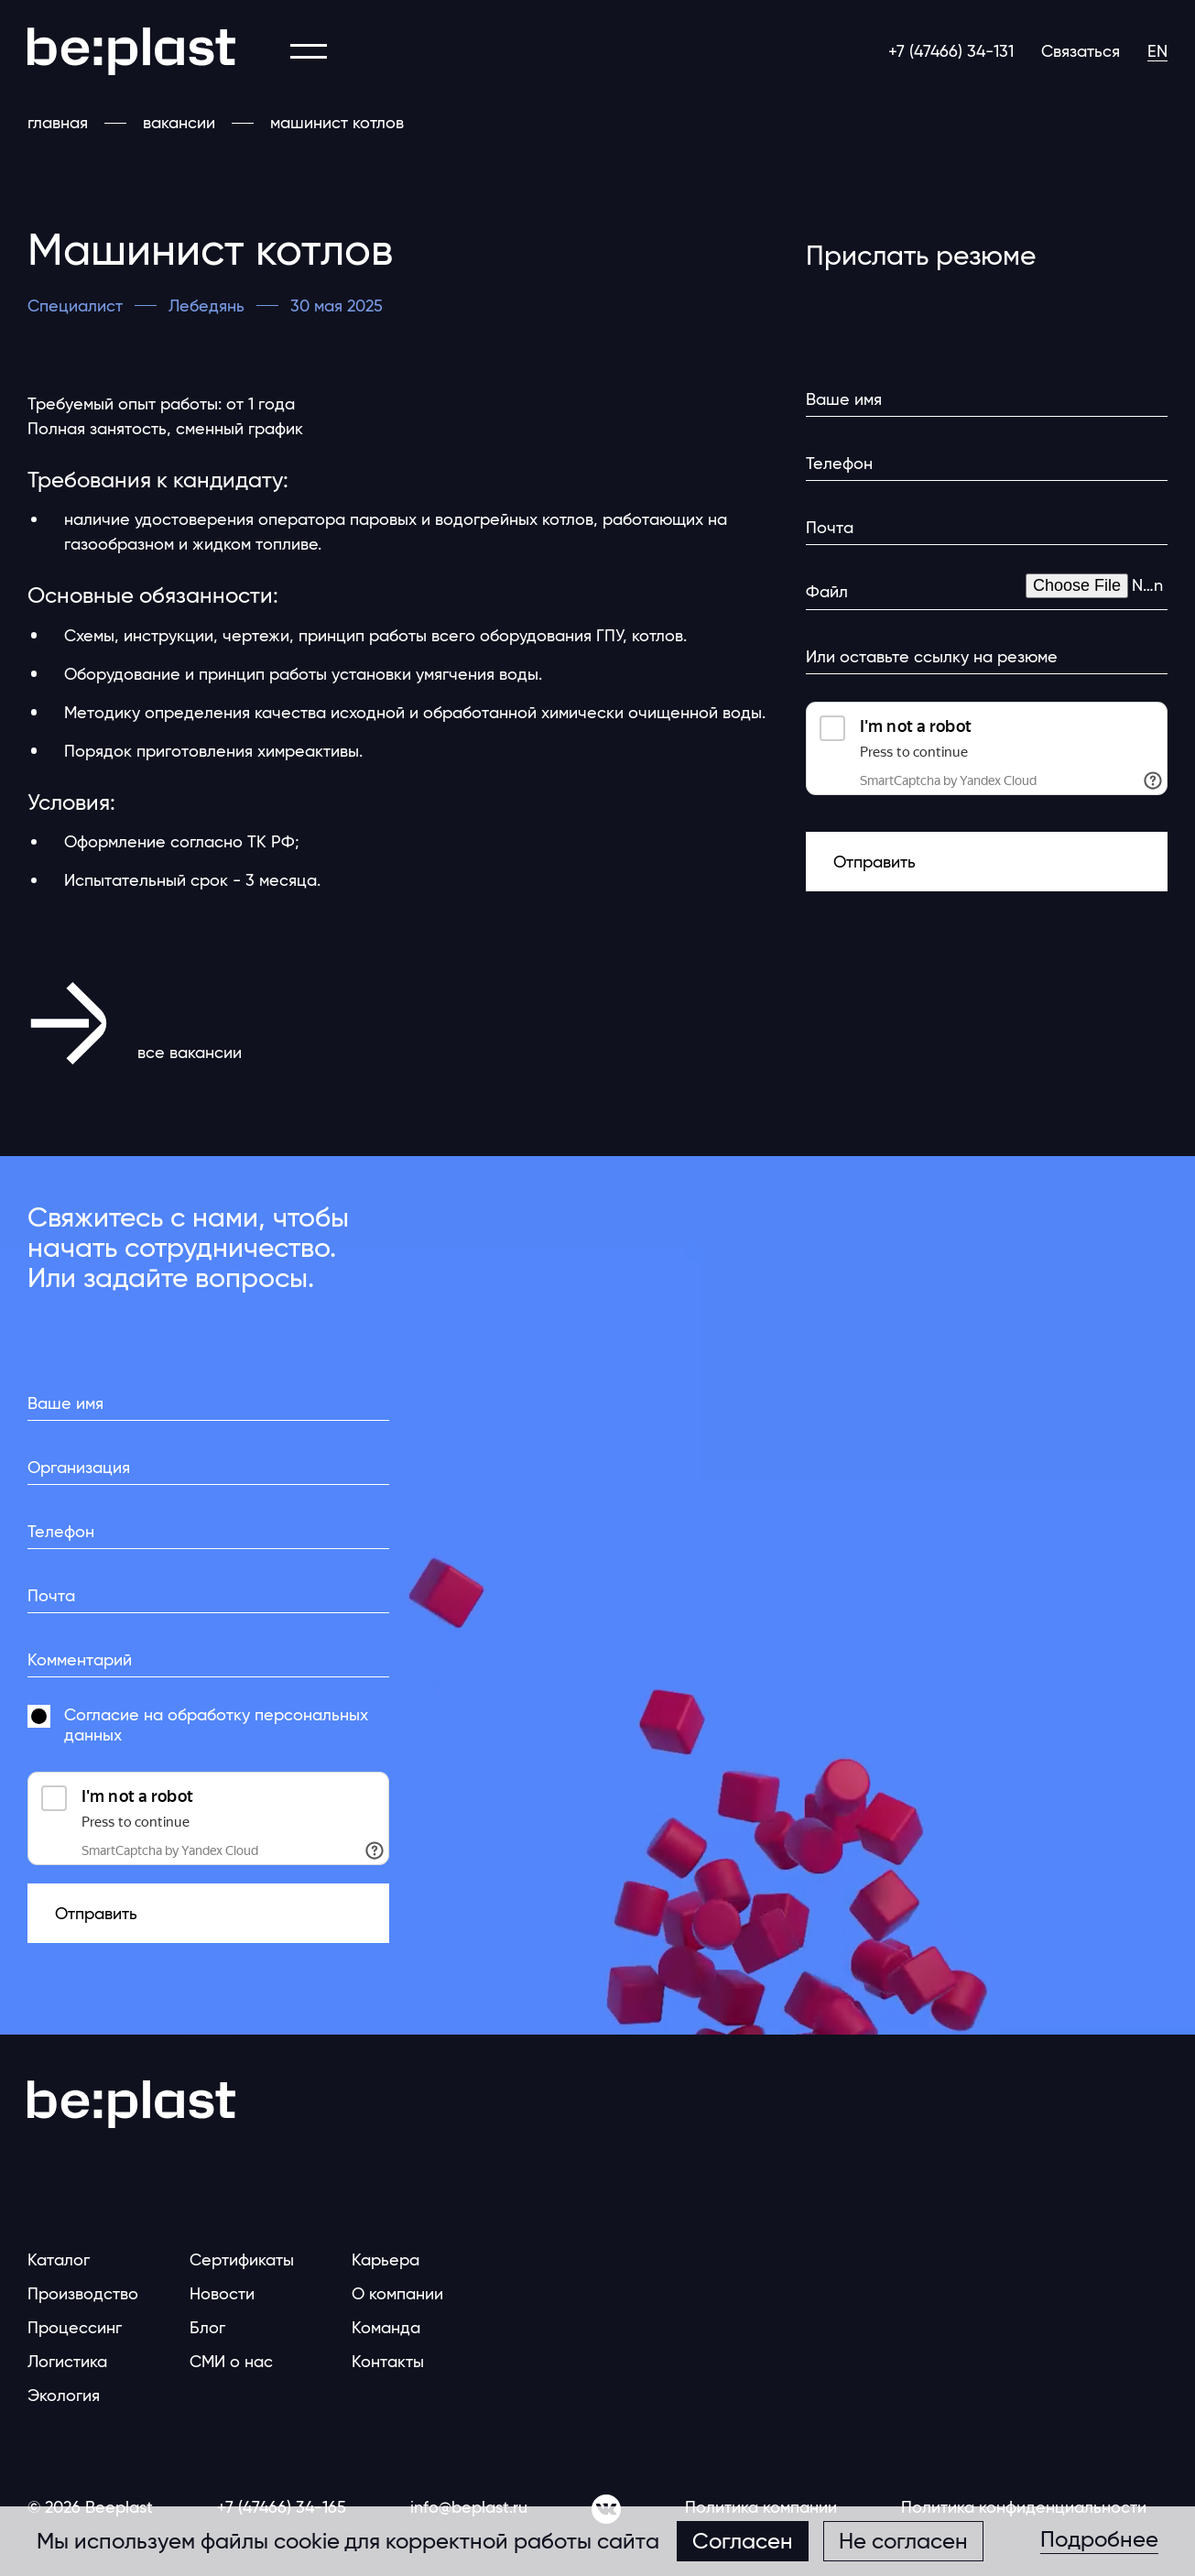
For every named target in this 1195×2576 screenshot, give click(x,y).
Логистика (67, 2361)
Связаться (1080, 50)
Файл (827, 591)
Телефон (839, 463)
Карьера (385, 2259)
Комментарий (79, 1659)
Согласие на (216, 1724)
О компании (397, 2293)
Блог (207, 2327)
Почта (829, 527)
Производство (82, 2293)
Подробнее (1099, 2540)
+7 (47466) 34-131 (951, 50)
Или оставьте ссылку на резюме (932, 656)
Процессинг (74, 2327)
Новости (222, 2293)
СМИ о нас (231, 2361)
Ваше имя (844, 399)
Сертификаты (242, 2259)
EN (1157, 50)
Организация (78, 1467)
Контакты (388, 2361)
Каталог (58, 2259)
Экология (63, 2395)
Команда (386, 2327)
